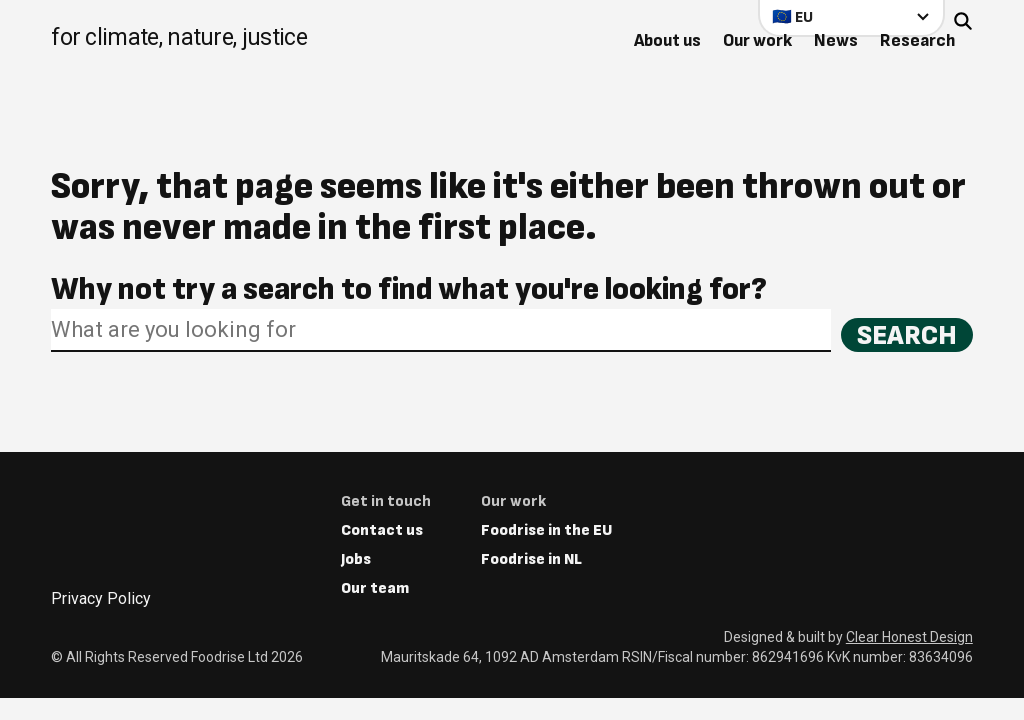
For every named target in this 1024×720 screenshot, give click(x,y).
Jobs (356, 559)
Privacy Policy (101, 598)
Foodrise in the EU (546, 530)
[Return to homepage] (179, 39)
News (836, 40)
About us (667, 40)
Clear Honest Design (909, 637)
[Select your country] (851, 16)
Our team (375, 588)
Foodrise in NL (531, 559)
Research (917, 40)
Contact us (382, 530)
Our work (757, 40)
